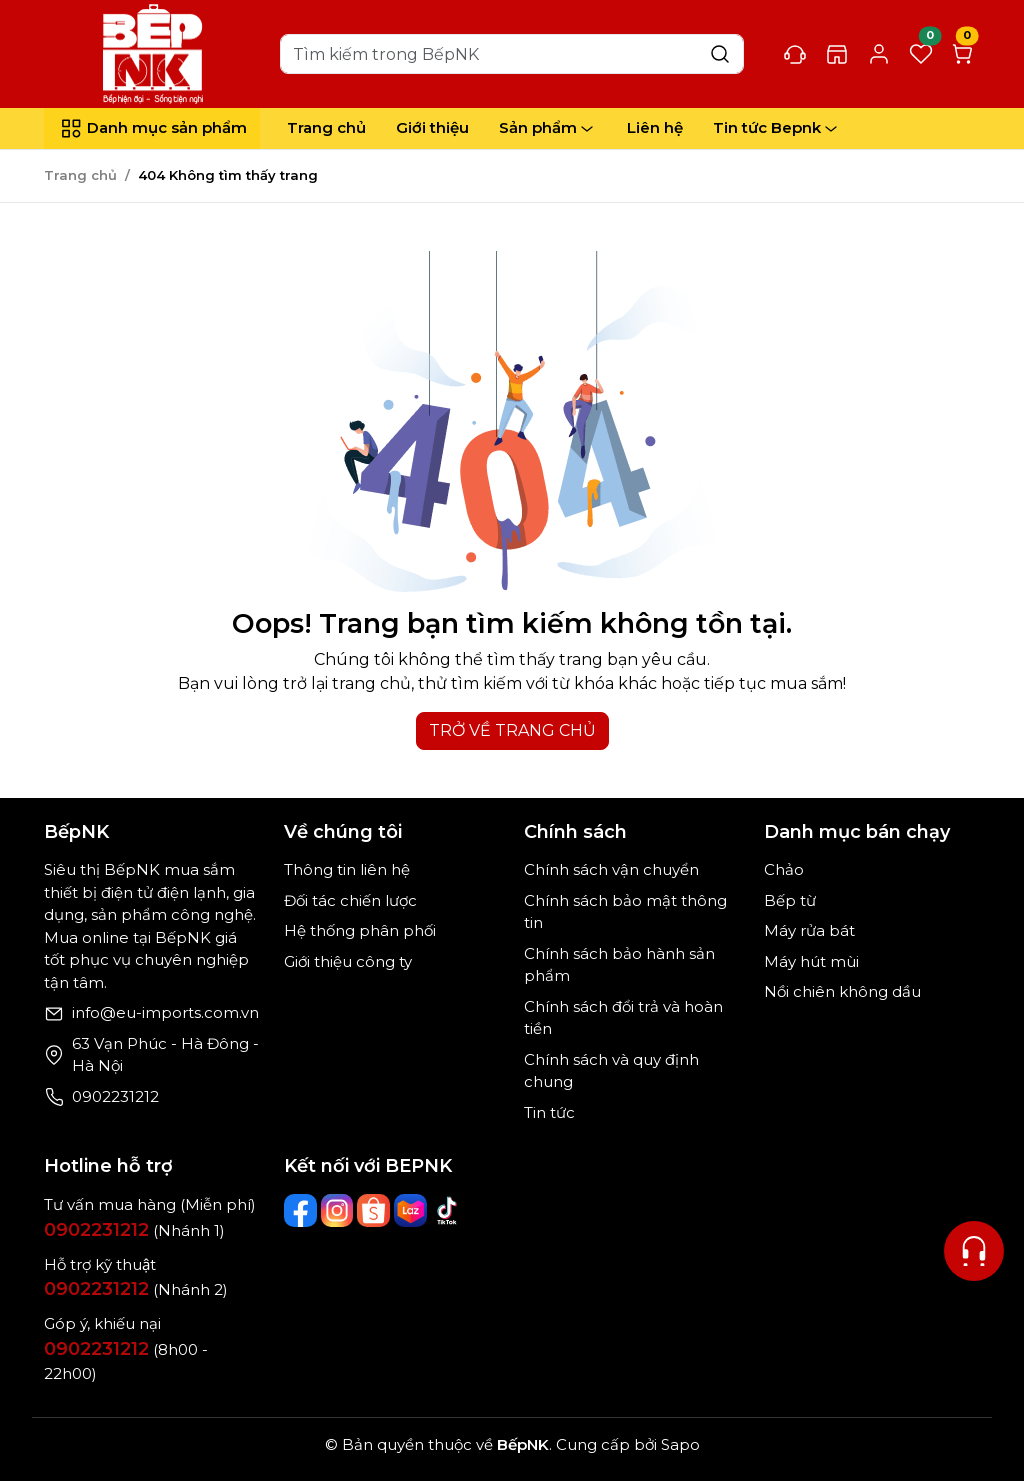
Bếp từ (790, 900)
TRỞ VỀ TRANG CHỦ (512, 730)
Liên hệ (655, 127)
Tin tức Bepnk (777, 128)
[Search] (512, 54)
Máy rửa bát (809, 930)
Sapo (678, 1444)
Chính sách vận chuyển (611, 869)
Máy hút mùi (811, 961)
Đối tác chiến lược (350, 900)
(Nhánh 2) (136, 1289)
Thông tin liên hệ (347, 869)
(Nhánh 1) (134, 1230)
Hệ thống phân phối (360, 930)
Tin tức (549, 1112)
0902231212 (115, 1096)
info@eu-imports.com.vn (165, 1012)
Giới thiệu (432, 127)
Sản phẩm (548, 128)
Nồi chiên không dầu (842, 991)
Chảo (784, 869)
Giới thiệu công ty (348, 961)
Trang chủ (326, 127)
